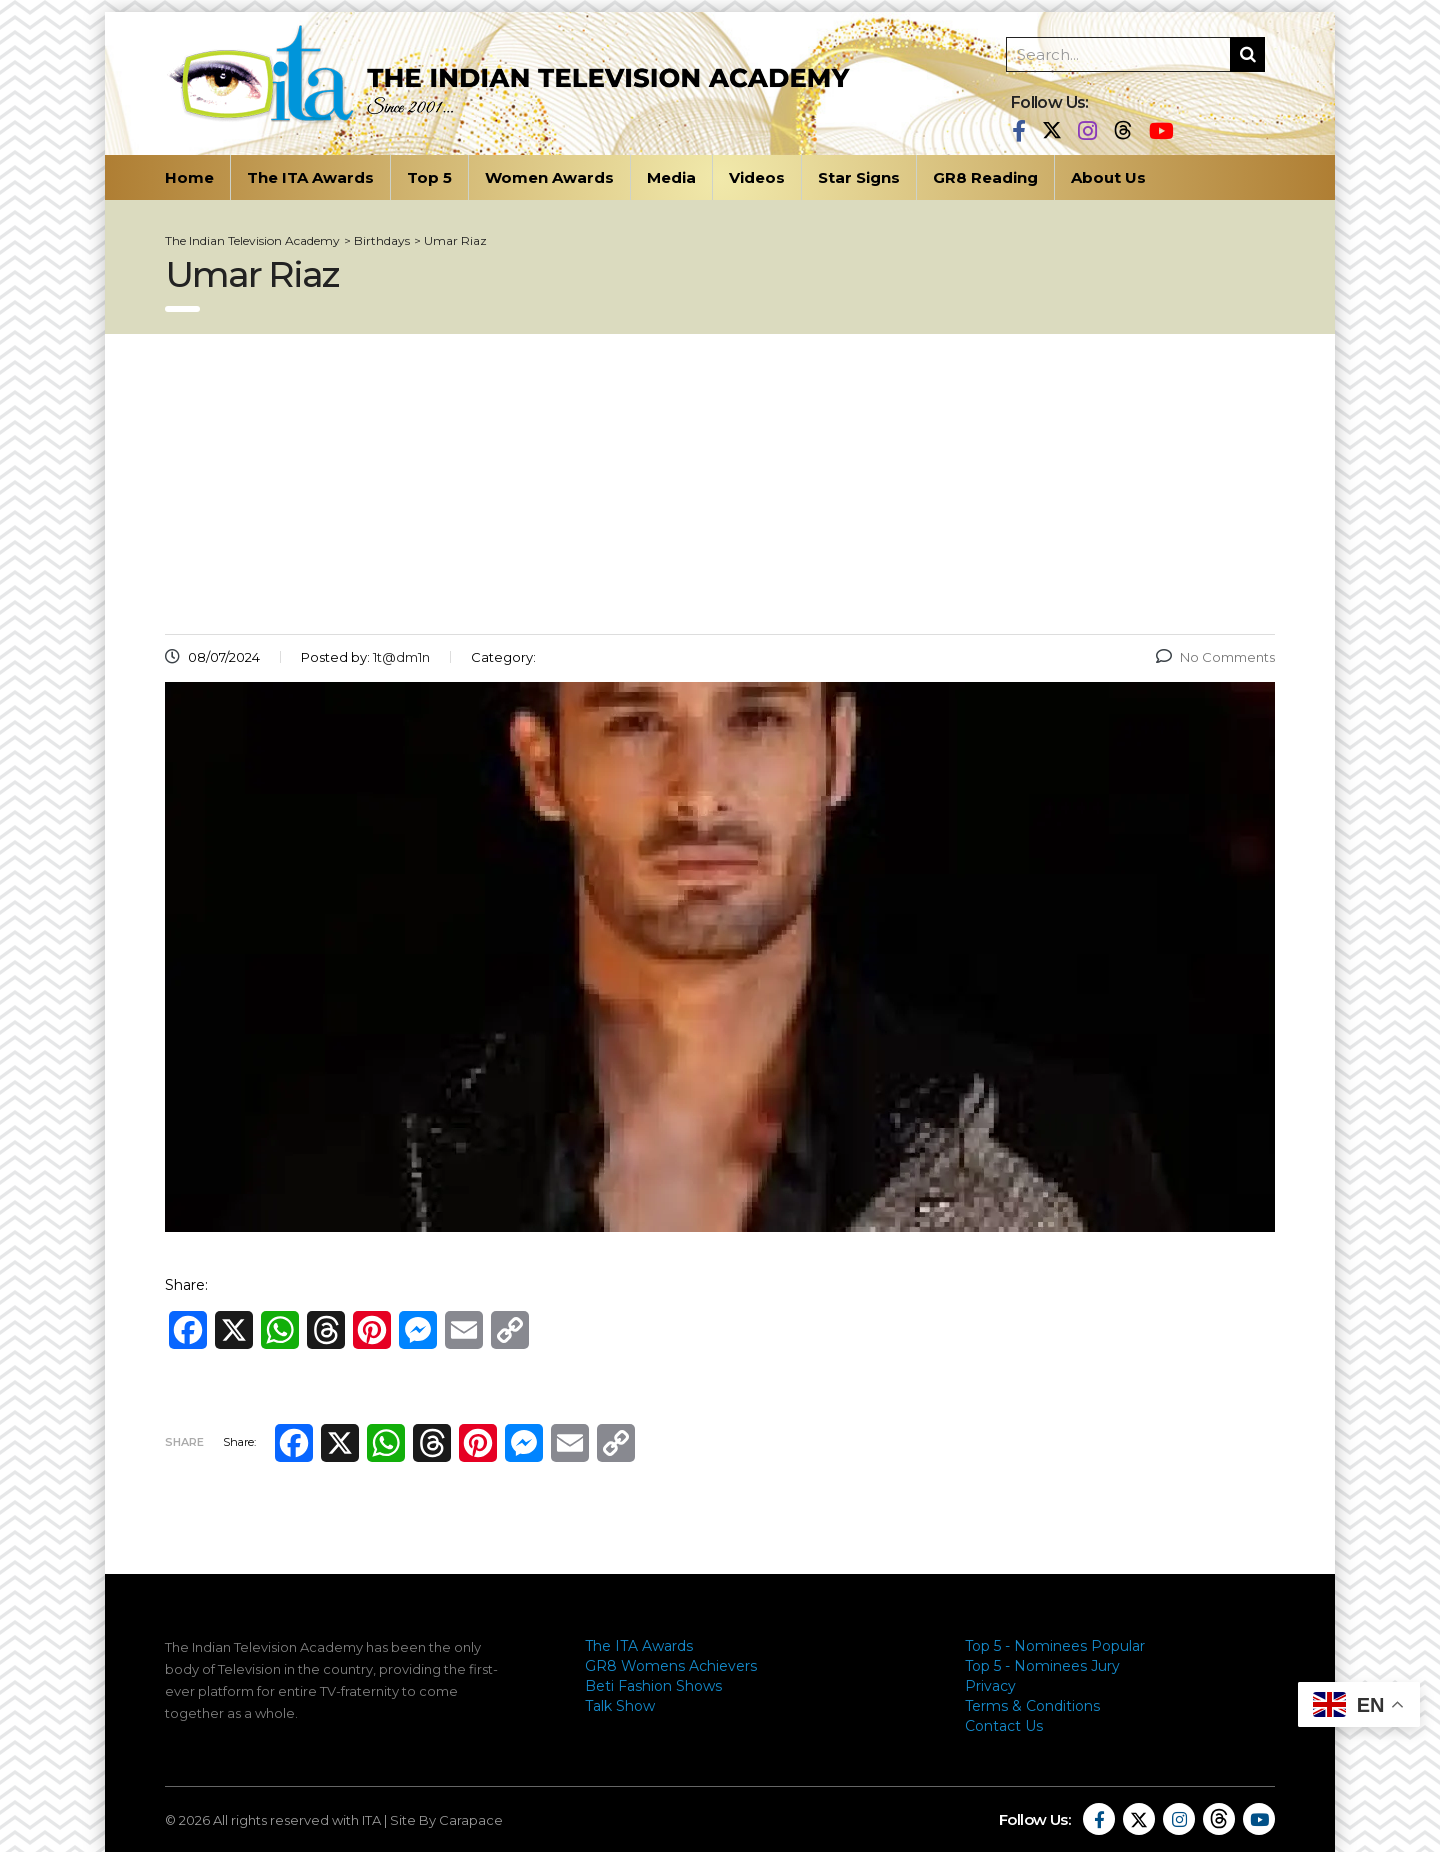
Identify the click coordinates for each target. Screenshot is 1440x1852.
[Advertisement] (720, 484)
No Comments (1215, 657)
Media (671, 177)
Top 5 (429, 177)
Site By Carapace (446, 1820)
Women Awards (549, 177)
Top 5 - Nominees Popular (1055, 1646)
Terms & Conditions (1032, 1706)
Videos (757, 177)
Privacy (990, 1686)
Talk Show (620, 1706)
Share (184, 1442)
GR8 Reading (985, 177)
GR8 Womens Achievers (671, 1666)
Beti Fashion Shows (653, 1686)
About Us (1108, 177)
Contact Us (1004, 1726)
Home (189, 177)
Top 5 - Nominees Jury (1042, 1666)
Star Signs (859, 177)
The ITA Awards (310, 177)
